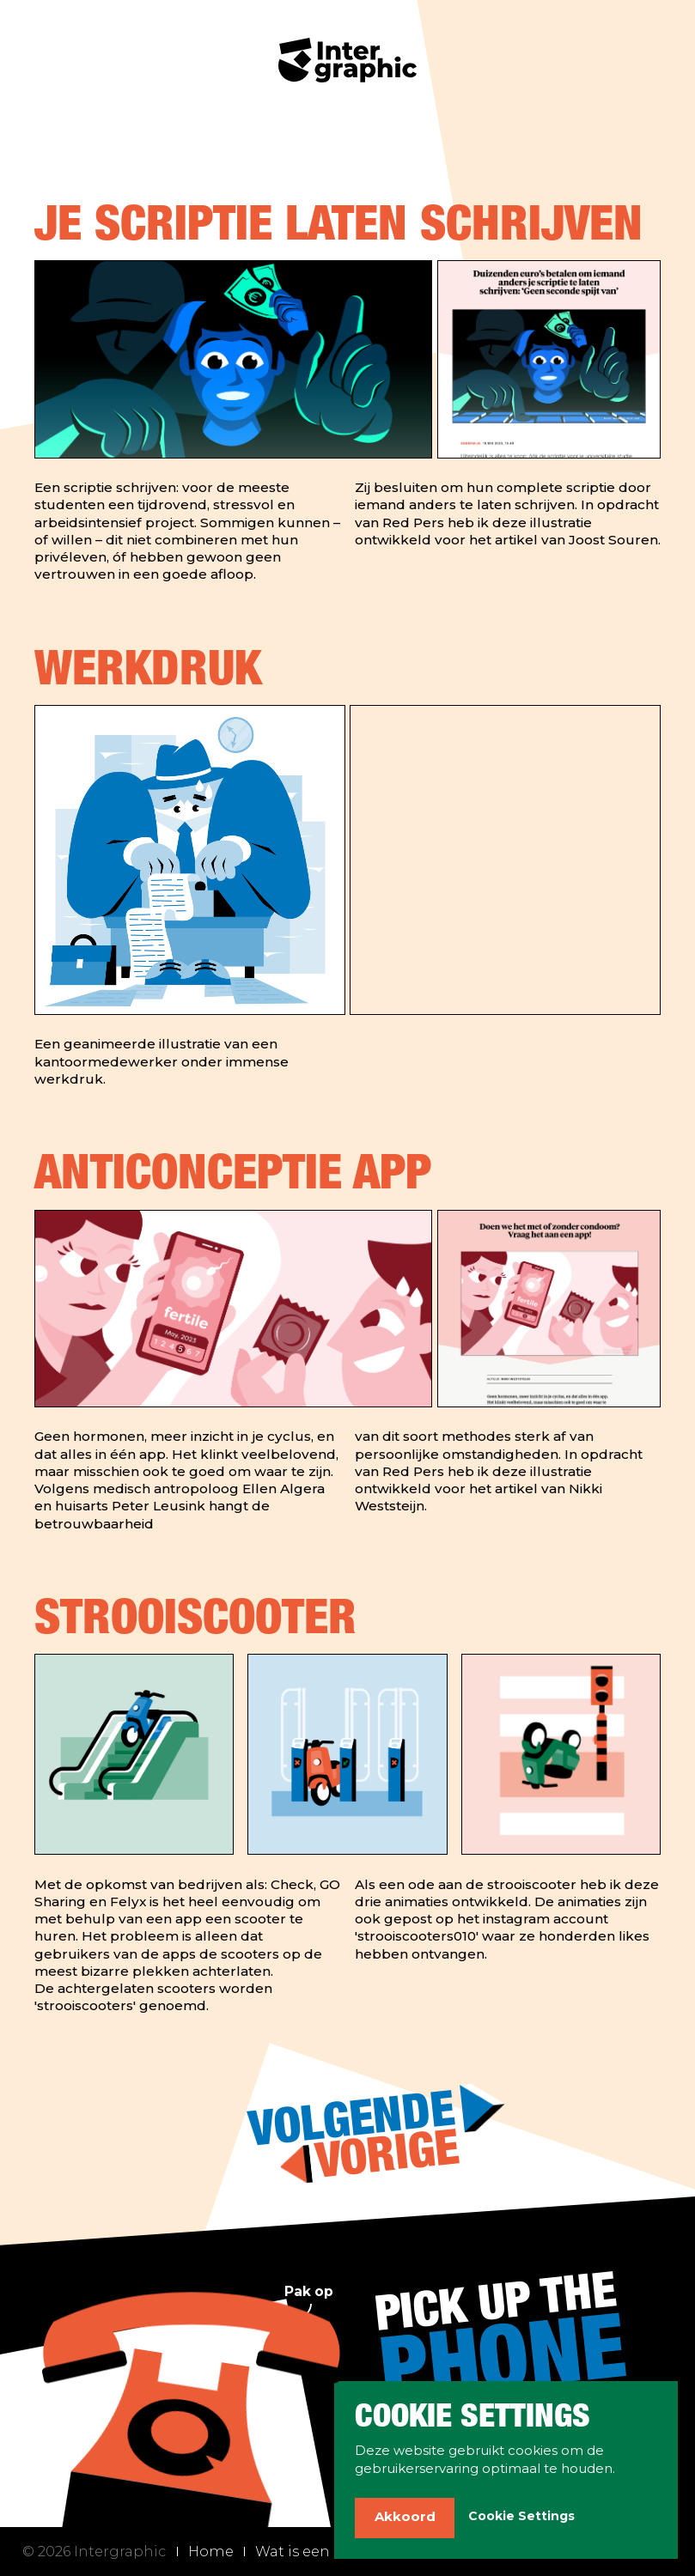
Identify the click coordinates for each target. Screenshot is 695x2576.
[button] (404, 2518)
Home (211, 2551)
